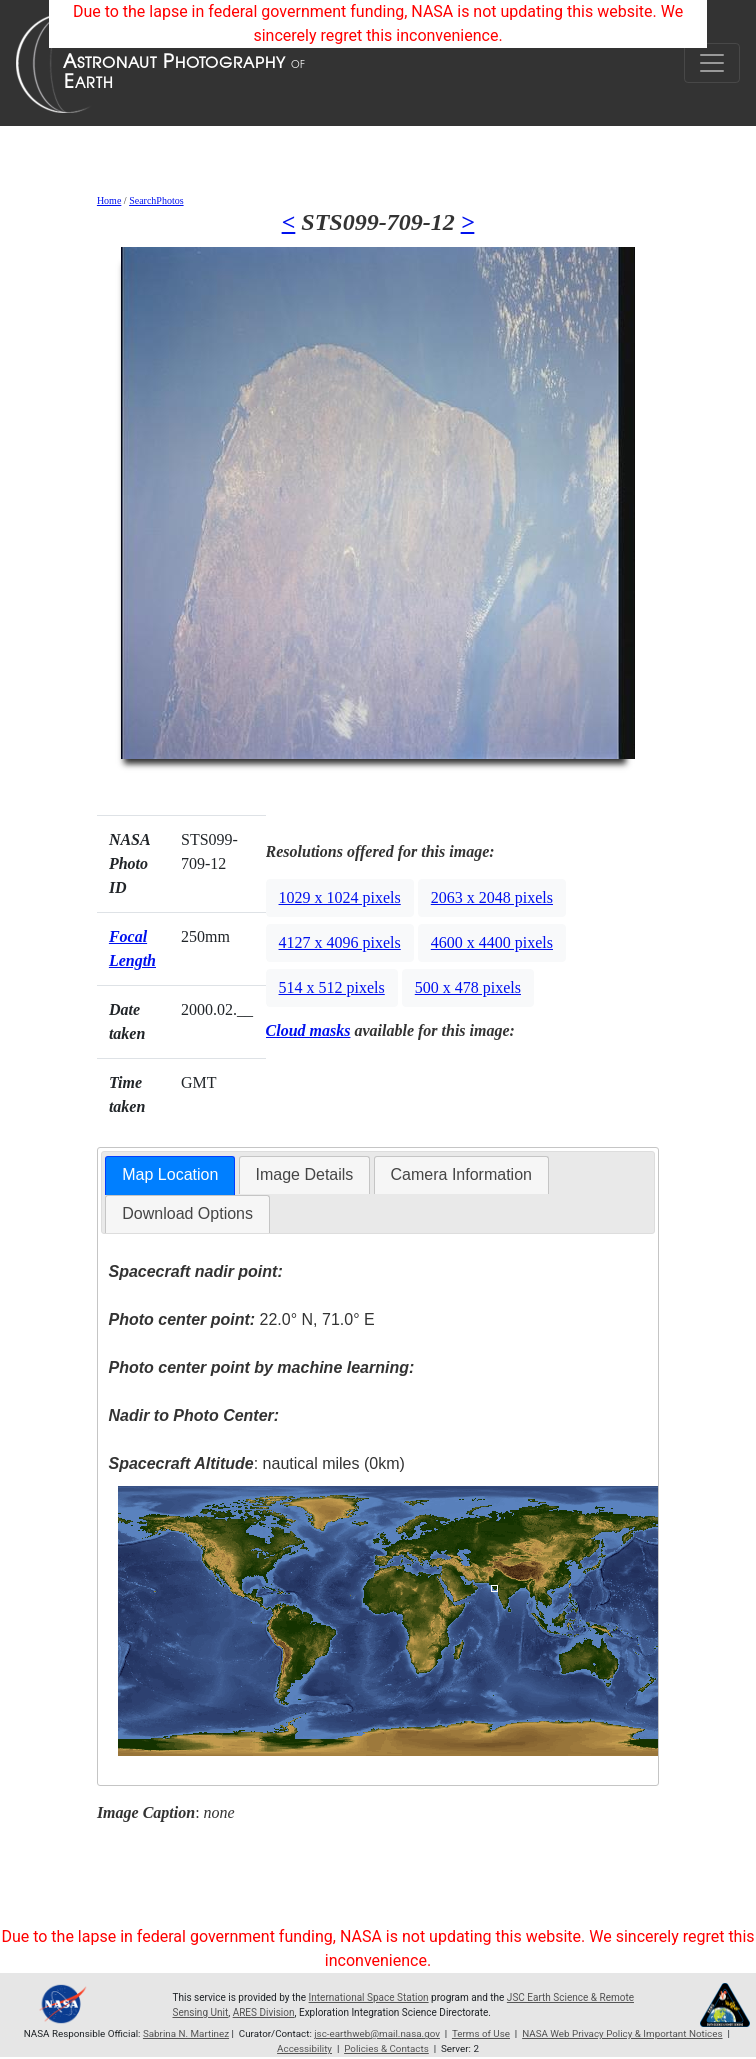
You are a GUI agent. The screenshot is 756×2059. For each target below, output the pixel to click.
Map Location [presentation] (170, 1174)
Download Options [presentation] (187, 1213)
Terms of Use (481, 2033)
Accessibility (304, 2048)
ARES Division (264, 2012)
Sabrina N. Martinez (186, 2033)
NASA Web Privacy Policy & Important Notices (622, 2033)
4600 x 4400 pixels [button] (492, 942)
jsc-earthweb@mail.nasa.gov (377, 2033)
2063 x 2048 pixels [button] (492, 897)
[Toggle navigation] (712, 63)
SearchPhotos (156, 200)
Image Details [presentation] (305, 1174)
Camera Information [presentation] (461, 1174)
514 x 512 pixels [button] (332, 987)
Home (109, 200)
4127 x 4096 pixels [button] (340, 942)
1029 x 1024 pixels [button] (340, 897)
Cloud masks (308, 1030)
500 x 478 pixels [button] (468, 987)
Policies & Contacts (386, 2048)
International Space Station (369, 1997)
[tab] (170, 1175)
